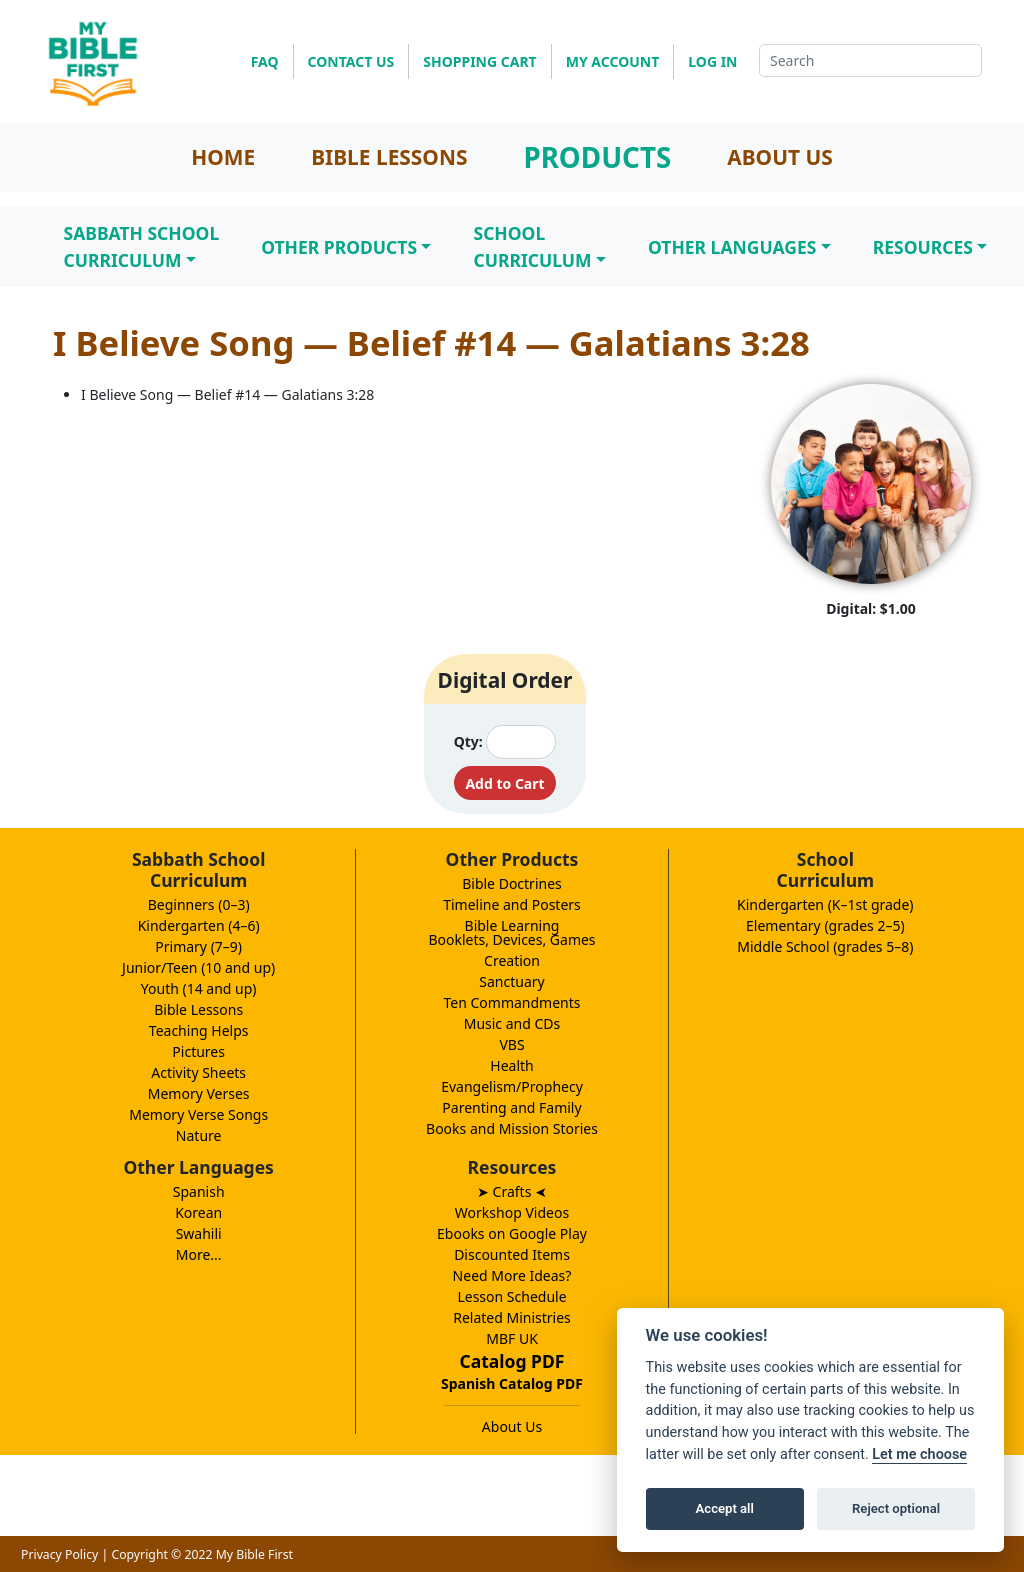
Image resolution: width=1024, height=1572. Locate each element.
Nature (199, 1135)
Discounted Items (512, 1254)
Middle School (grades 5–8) (825, 946)
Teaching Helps (199, 1030)
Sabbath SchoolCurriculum (142, 246)
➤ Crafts (512, 1191)
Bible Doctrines (512, 883)
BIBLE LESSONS (389, 157)
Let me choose (919, 1454)
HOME (223, 157)
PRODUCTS (597, 157)
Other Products (339, 247)
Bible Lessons (198, 1009)
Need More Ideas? (512, 1275)
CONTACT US (351, 61)
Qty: (468, 741)
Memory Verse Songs (198, 1114)
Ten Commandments (511, 1002)
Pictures (198, 1051)
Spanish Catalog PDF (512, 1383)
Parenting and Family (511, 1107)
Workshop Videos (512, 1212)
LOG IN (712, 61)
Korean (198, 1212)
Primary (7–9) (198, 946)
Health (511, 1065)
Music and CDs (512, 1023)
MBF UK (512, 1338)
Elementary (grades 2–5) (825, 925)
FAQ (265, 61)
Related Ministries (512, 1317)
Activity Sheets (198, 1072)
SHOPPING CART (479, 61)
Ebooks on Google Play (512, 1233)
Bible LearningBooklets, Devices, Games (511, 932)
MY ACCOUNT (613, 61)
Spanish (199, 1191)
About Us (512, 1426)
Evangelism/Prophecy (512, 1086)
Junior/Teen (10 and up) (198, 967)
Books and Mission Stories (512, 1128)
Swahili (199, 1233)
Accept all (725, 1508)
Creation (512, 960)
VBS (511, 1044)
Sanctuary (511, 981)
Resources (923, 247)
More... (199, 1254)
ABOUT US (780, 157)
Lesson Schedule (511, 1296)
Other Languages (732, 247)
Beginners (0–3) (199, 904)
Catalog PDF (512, 1361)
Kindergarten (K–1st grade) (825, 904)
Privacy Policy (59, 1554)
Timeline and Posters (512, 904)
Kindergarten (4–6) (199, 925)
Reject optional (896, 1508)
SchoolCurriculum (532, 246)
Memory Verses (199, 1093)
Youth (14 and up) (199, 988)
